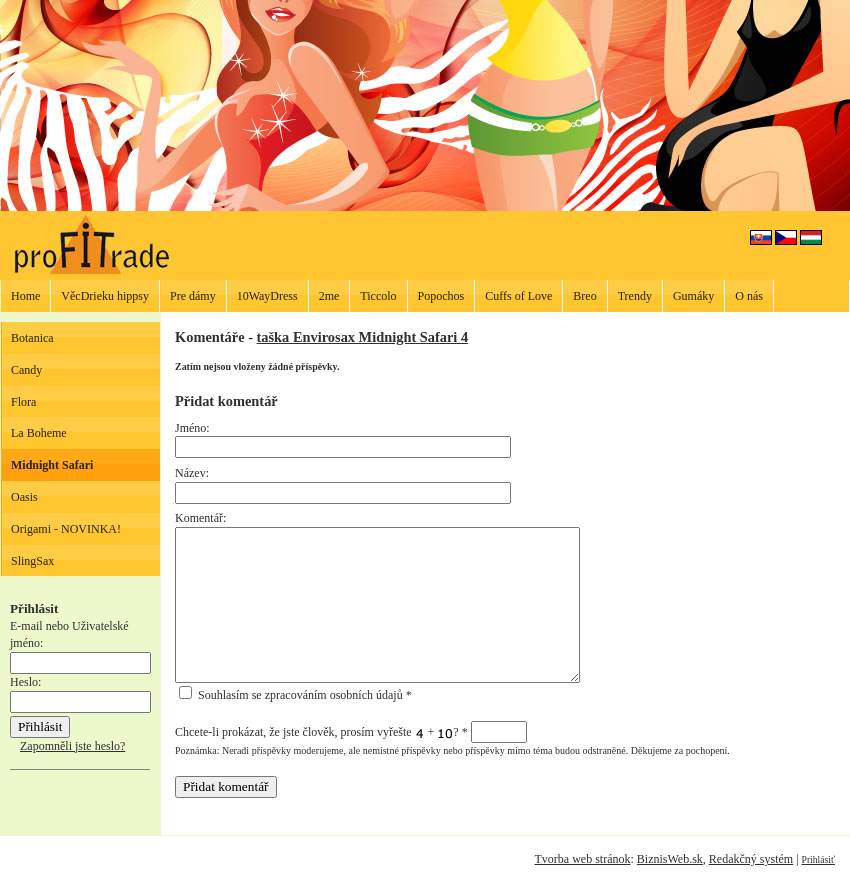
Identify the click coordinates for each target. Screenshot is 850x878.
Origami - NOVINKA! (66, 529)
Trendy (635, 296)
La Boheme (39, 433)
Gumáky (693, 296)
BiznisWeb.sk (670, 859)
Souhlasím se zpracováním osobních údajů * (295, 695)
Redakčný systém (751, 859)
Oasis (24, 497)
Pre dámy (193, 296)
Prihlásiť (818, 859)
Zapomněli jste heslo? (72, 746)
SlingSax (32, 561)
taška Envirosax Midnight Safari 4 (363, 337)
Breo (584, 296)
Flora (23, 402)
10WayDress (267, 296)
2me (329, 296)
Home (25, 296)
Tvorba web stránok (582, 859)
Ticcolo (378, 296)
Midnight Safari (52, 465)
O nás (749, 296)
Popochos (441, 296)
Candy (26, 370)
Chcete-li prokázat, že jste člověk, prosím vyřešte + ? (351, 732)
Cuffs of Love (518, 296)
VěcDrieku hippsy (105, 296)
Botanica (32, 338)
